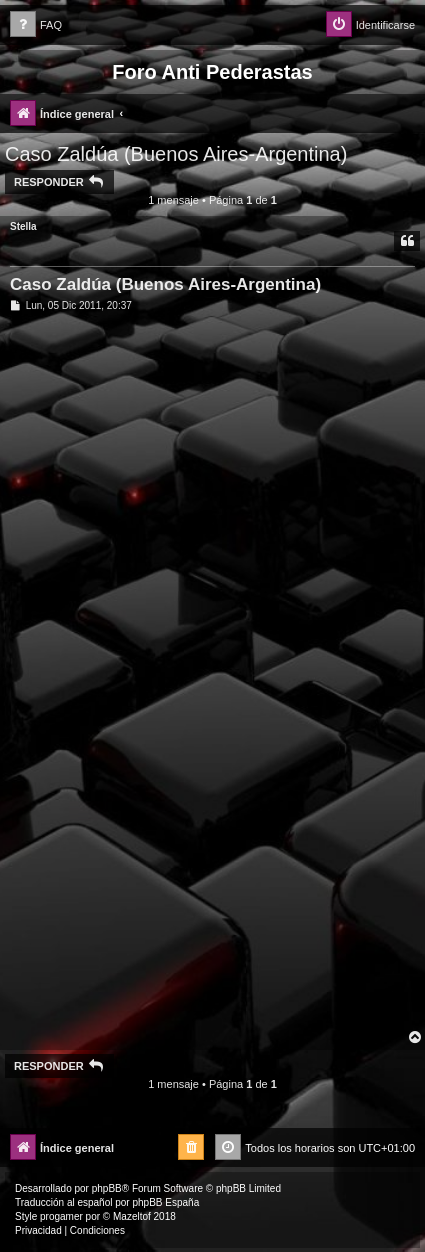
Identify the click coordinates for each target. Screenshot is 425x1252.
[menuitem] (36, 25)
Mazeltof (132, 1216)
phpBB (107, 1188)
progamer (61, 1216)
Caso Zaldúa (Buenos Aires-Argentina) (176, 154)
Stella (23, 226)
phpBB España (165, 1202)
